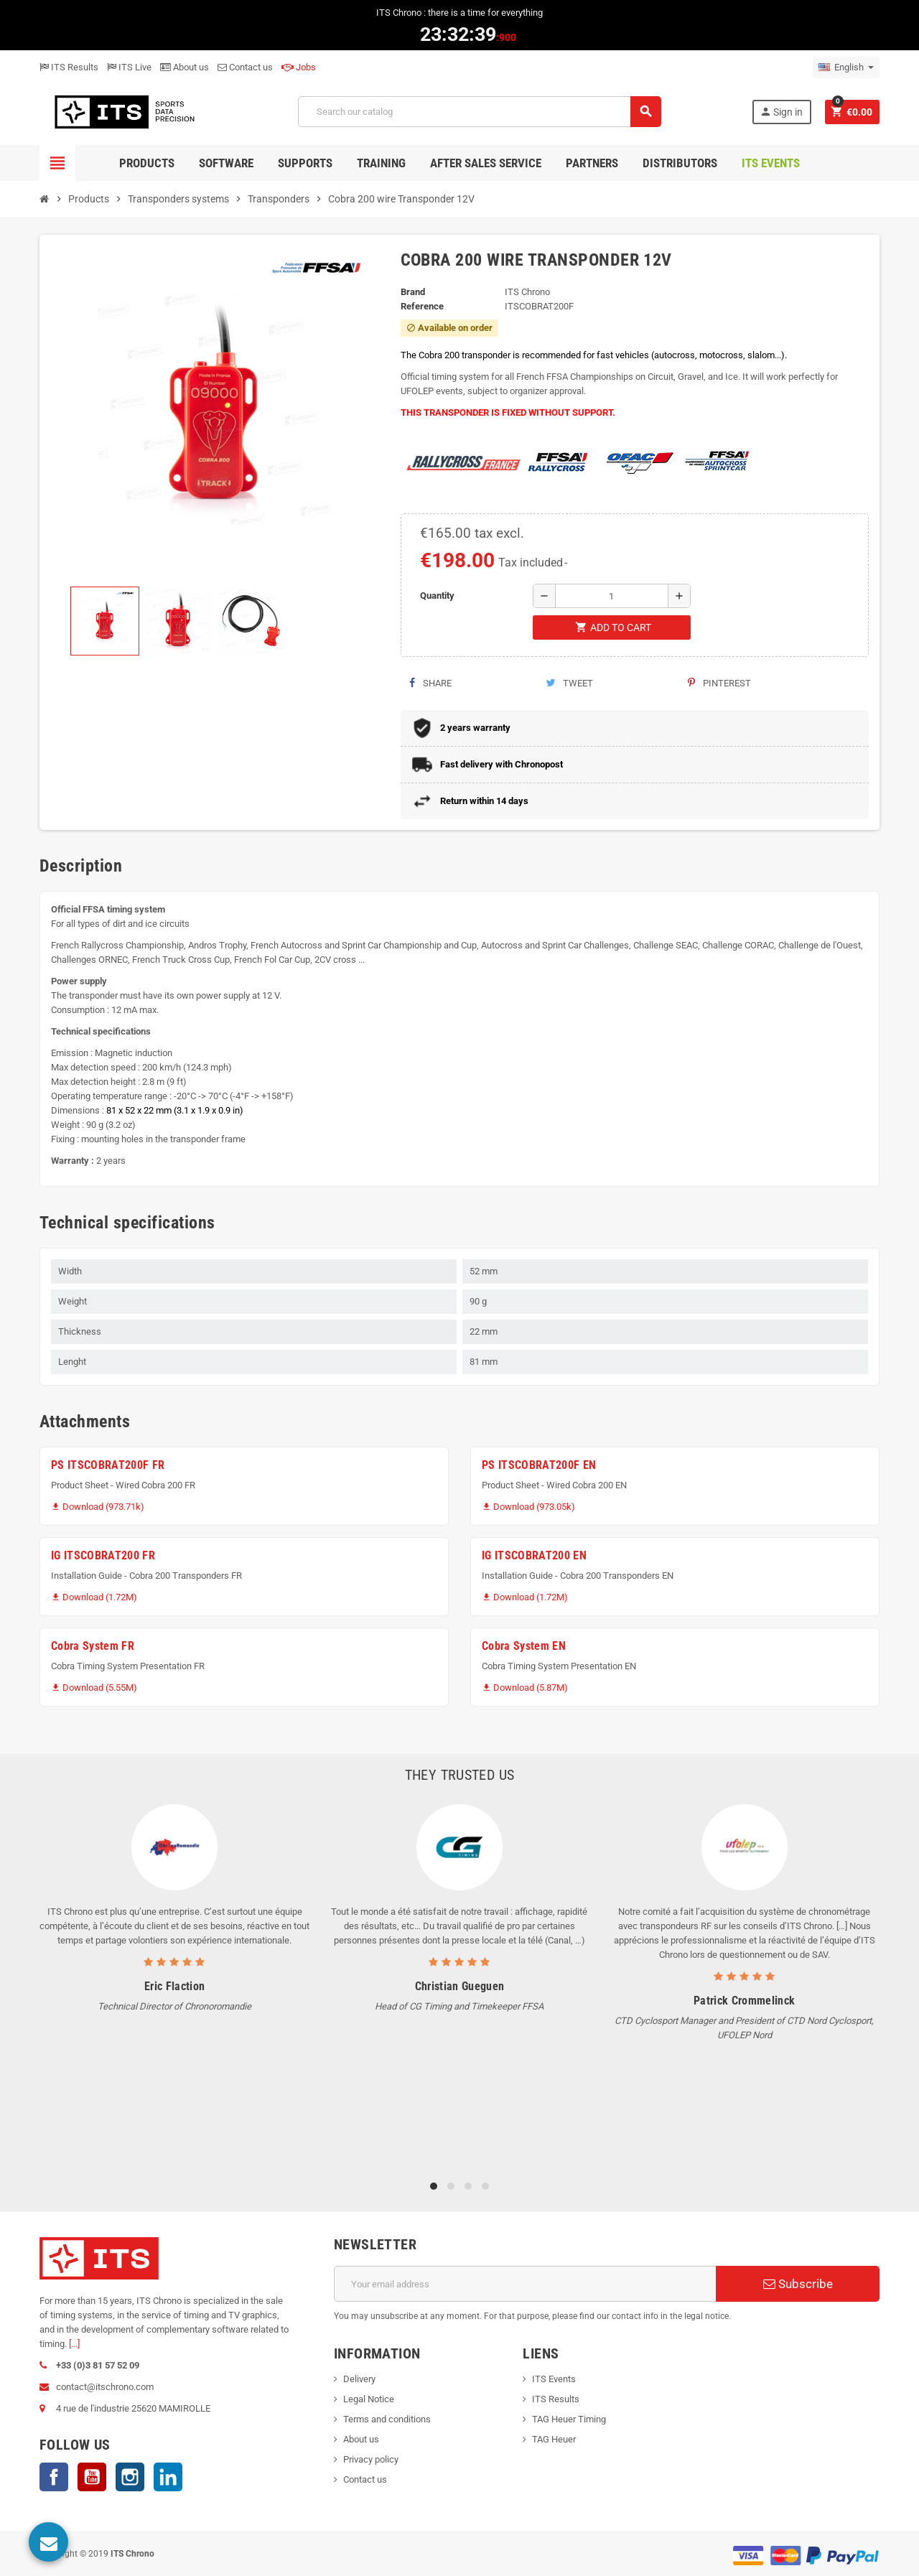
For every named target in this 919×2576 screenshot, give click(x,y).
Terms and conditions (387, 2419)
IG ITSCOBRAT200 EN (534, 1555)
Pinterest (719, 683)
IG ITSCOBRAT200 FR (103, 1555)
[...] (74, 2343)
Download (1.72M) (94, 1597)
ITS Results (68, 67)
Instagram (130, 2477)
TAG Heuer (554, 2439)
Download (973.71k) (97, 1506)
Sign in (781, 112)
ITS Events (554, 2379)
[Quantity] (611, 595)
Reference (422, 306)
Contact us (245, 67)
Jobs (298, 67)
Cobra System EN (524, 1646)
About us (184, 67)
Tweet (569, 683)
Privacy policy (370, 2459)
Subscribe (798, 2284)
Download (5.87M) (525, 1687)
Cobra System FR (92, 1646)
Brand (413, 291)
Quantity (437, 595)
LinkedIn (168, 2477)
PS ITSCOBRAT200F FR (107, 1465)
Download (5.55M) (94, 1687)
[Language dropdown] (846, 67)
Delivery (359, 2379)
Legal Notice (368, 2399)
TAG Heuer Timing (569, 2419)
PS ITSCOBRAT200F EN (539, 1465)
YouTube (92, 2477)
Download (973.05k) (528, 1506)
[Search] (479, 111)
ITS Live (129, 67)
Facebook (53, 2477)
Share (430, 683)
